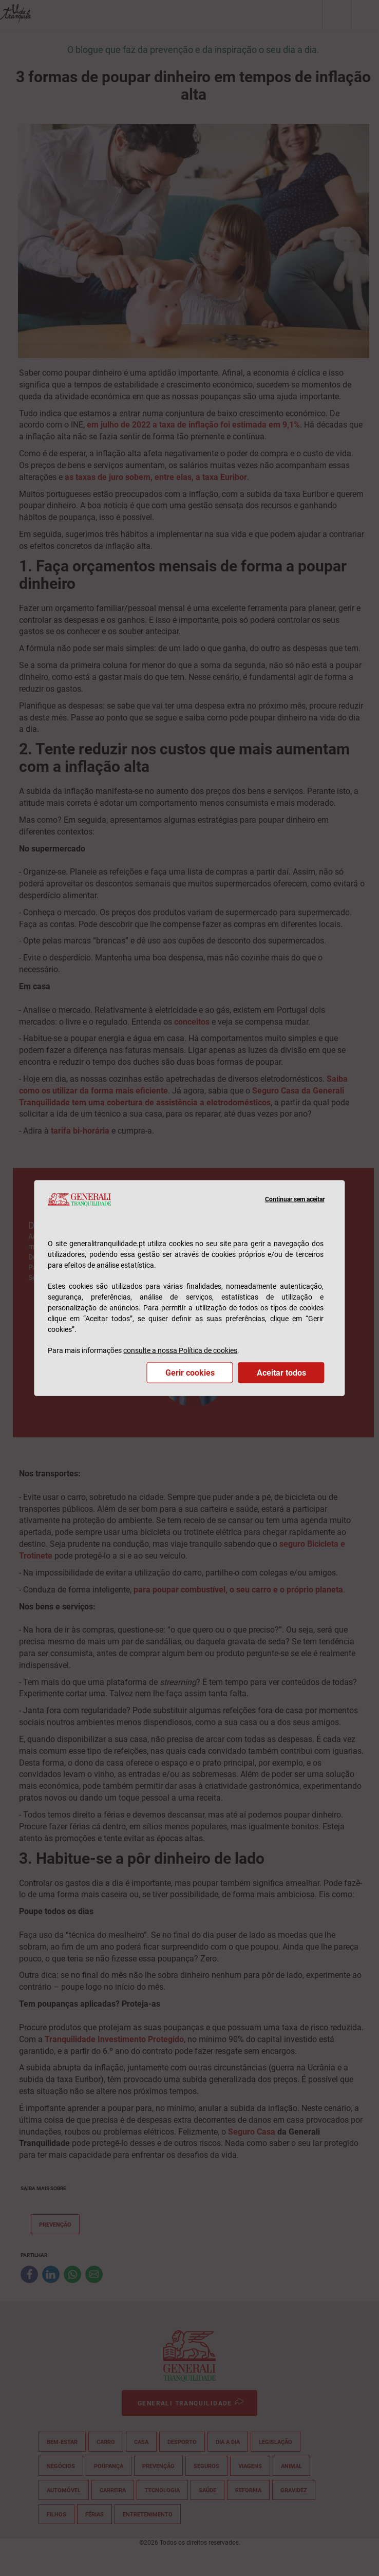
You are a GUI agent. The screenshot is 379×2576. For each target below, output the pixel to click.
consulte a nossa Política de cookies (180, 1350)
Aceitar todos (281, 1373)
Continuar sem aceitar (295, 1199)
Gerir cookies (190, 1373)
